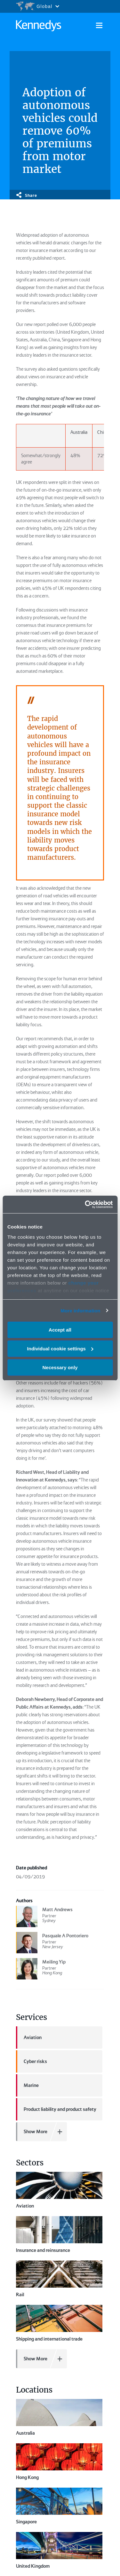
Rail (59, 2279)
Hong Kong (27, 2447)
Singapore (26, 2461)
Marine (27, 2085)
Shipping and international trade (59, 2323)
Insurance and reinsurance (59, 2234)
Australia (59, 2417)
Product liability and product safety (56, 2109)
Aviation (29, 2037)
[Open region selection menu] (37, 6)
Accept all (60, 1330)
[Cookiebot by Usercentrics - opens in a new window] (85, 1204)
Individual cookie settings (60, 1348)
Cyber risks (31, 2061)
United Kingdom (33, 2475)
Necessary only (59, 1367)
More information (80, 1310)
